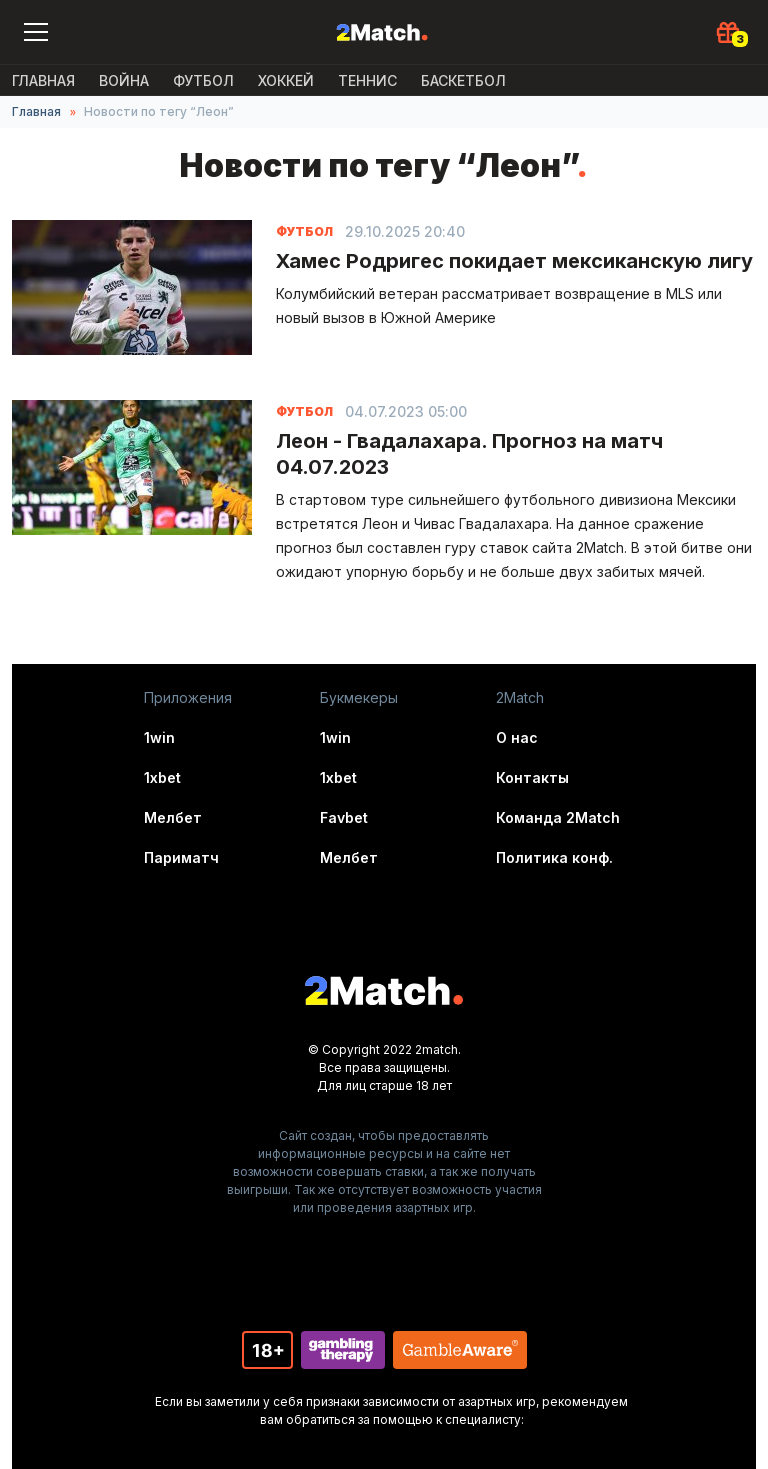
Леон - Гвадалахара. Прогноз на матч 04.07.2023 (469, 454)
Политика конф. (554, 857)
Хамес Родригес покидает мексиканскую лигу (514, 261)
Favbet (344, 817)
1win (159, 737)
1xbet (162, 777)
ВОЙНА (124, 80)
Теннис (367, 80)
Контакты (532, 777)
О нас (517, 737)
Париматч (181, 857)
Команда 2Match (558, 817)
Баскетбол (463, 80)
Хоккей (286, 80)
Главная (43, 80)
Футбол (203, 80)
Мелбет (173, 817)
